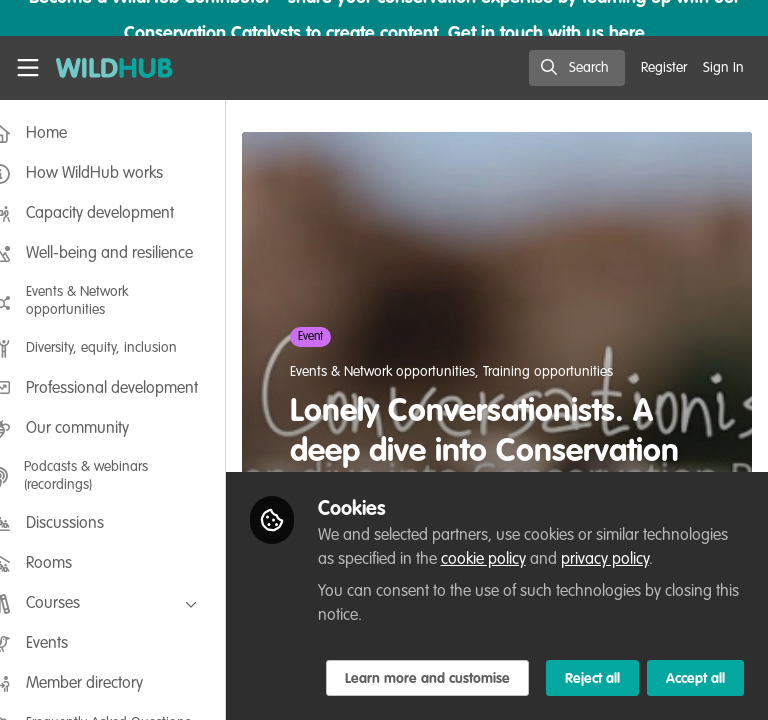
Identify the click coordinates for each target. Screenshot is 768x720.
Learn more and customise (456, 635)
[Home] (114, 68)
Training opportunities (578, 372)
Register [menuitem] (664, 68)
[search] (577, 68)
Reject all (401, 679)
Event (340, 337)
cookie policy (601, 516)
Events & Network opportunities (412, 372)
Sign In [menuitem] (723, 68)
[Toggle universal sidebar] (28, 68)
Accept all (504, 679)
